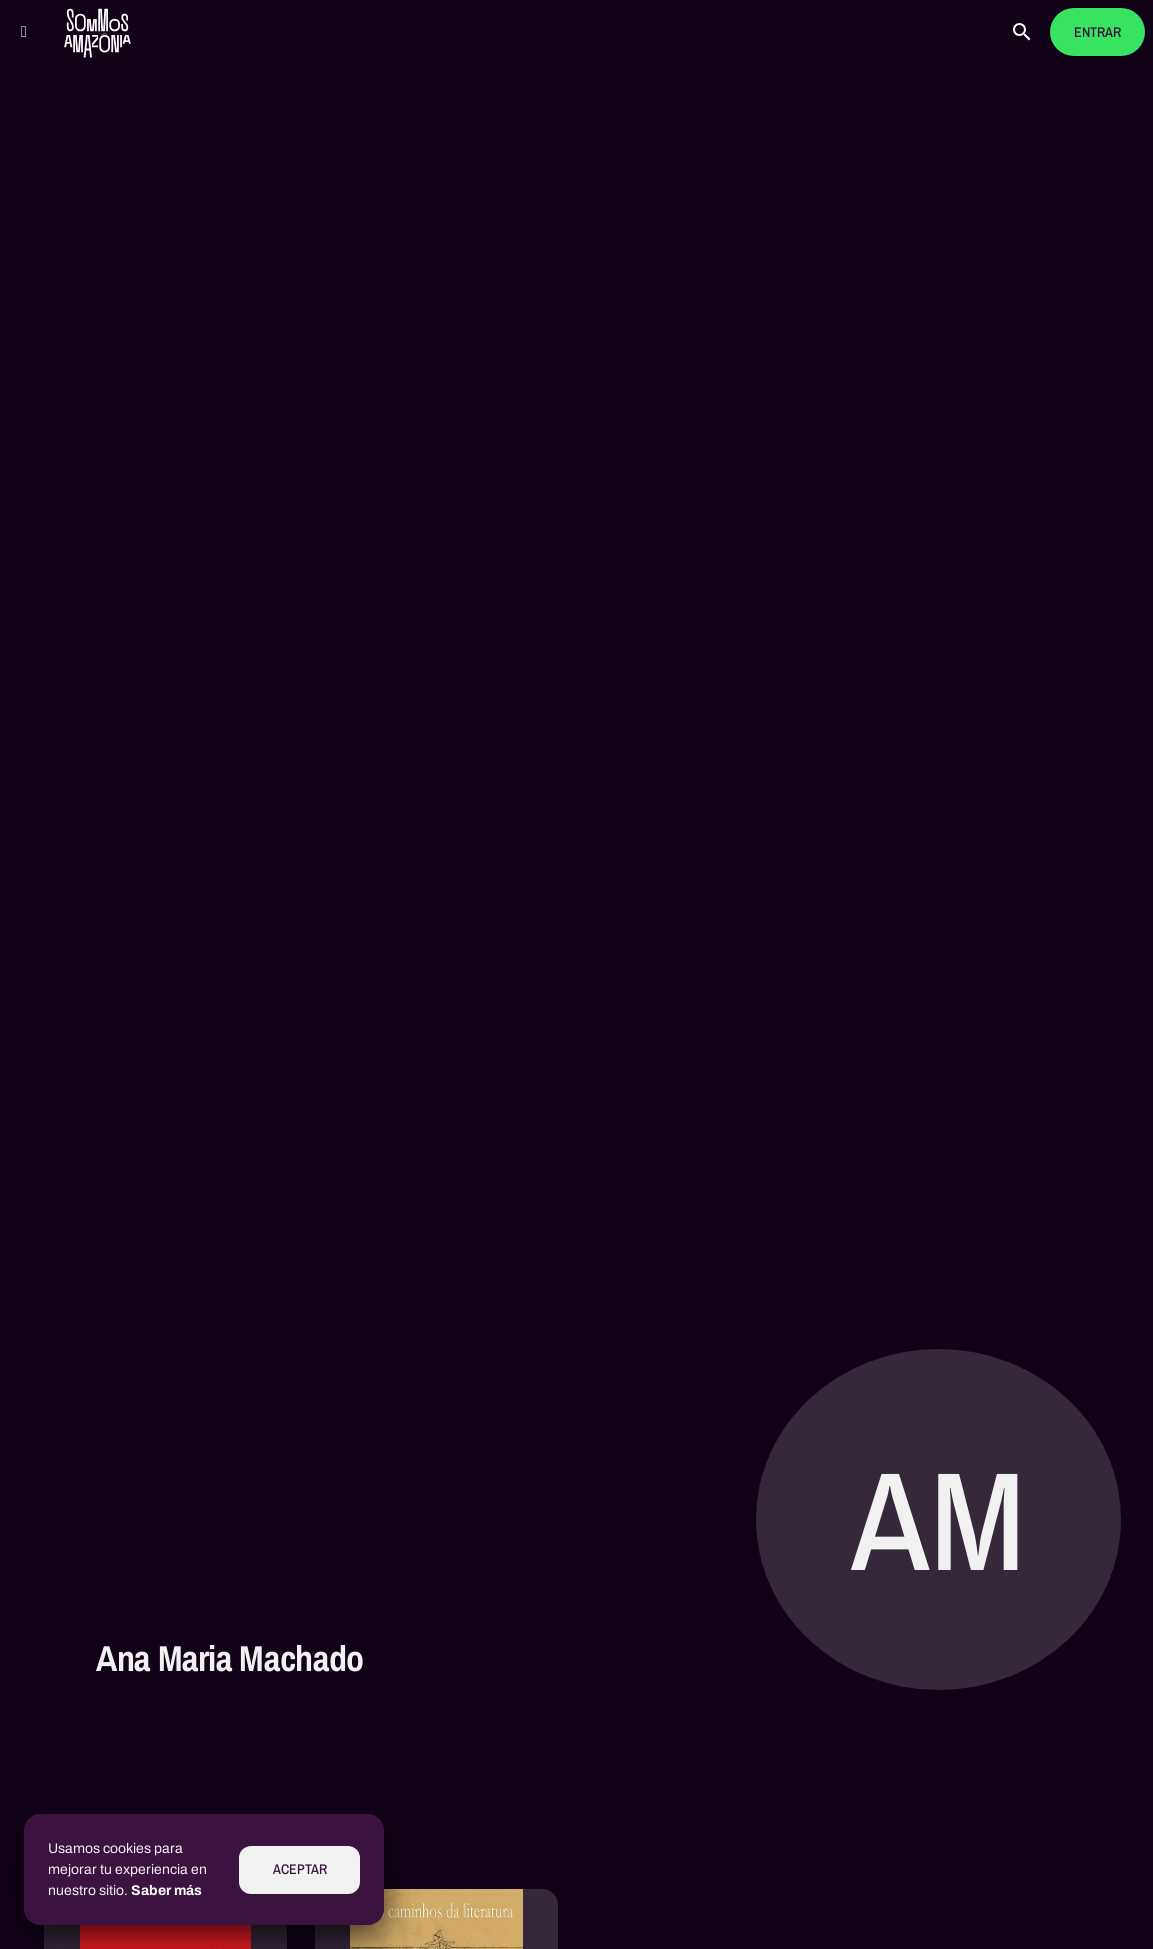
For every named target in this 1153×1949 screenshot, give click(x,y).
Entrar (1097, 32)
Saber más (166, 1890)
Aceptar (300, 1869)
